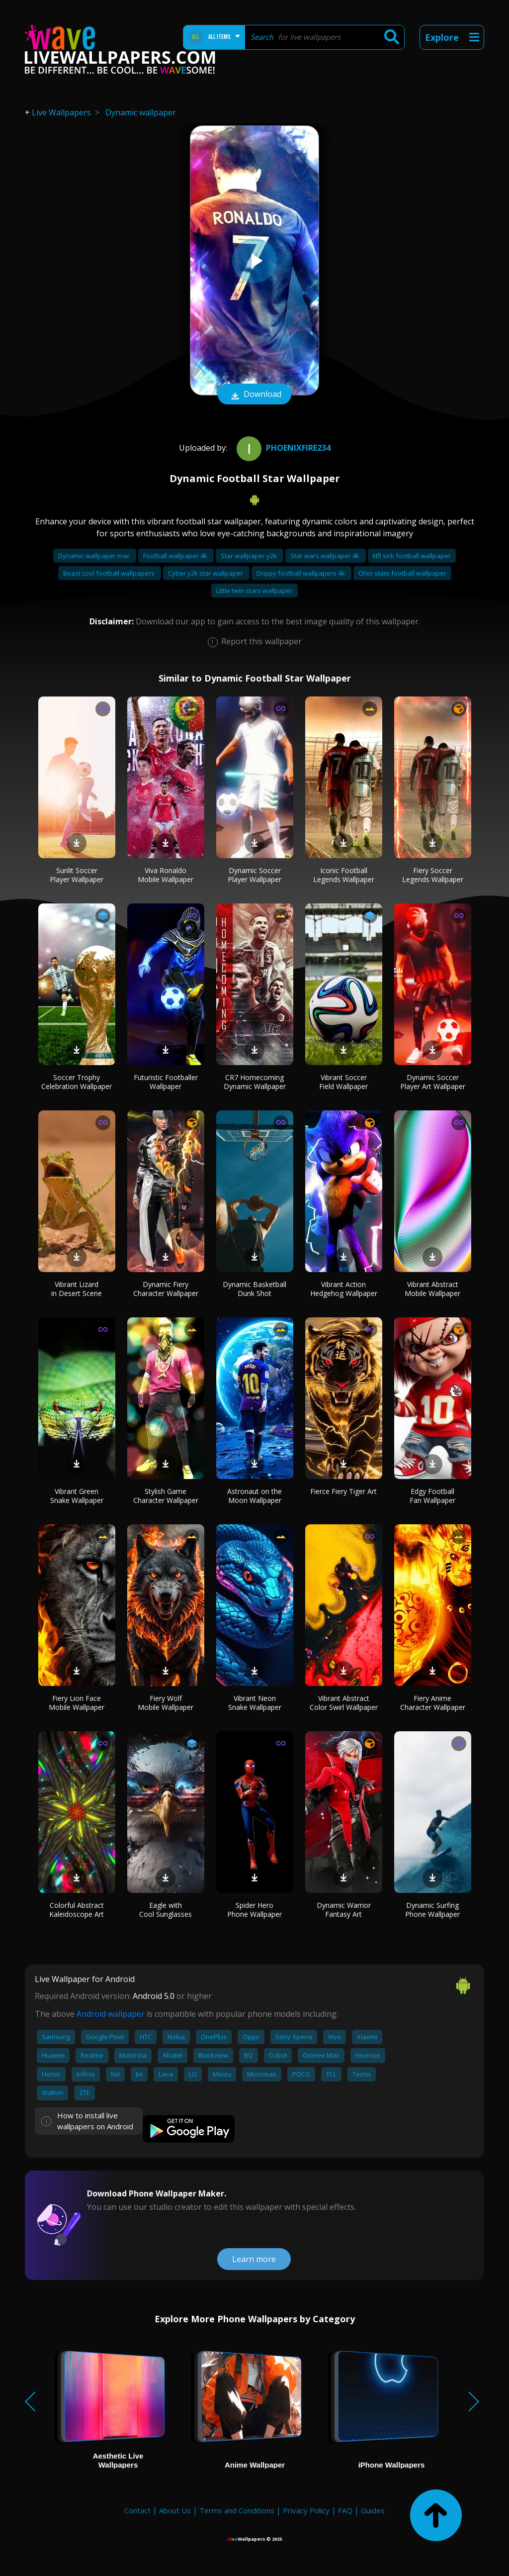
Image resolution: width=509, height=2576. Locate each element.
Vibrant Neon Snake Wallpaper (254, 1702)
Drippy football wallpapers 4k (301, 573)
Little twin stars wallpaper (254, 590)
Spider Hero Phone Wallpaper (254, 1909)
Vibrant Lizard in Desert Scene (76, 1289)
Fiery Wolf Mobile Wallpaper (165, 1702)
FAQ (345, 2510)
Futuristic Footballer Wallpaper (166, 1082)
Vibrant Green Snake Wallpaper (76, 1495)
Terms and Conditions (236, 2510)
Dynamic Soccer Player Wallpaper (254, 875)
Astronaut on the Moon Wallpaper (254, 1495)
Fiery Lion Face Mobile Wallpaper (76, 1702)
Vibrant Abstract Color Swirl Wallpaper (344, 1702)
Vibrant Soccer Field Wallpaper (343, 1082)
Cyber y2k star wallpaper (206, 573)
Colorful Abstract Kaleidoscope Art (76, 1909)
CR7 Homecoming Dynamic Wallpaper (255, 1082)
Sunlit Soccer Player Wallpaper (76, 875)
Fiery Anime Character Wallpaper (432, 1702)
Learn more (254, 2259)
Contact (137, 2510)
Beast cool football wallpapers (109, 573)
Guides (373, 2510)
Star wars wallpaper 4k (325, 555)
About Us (175, 2510)
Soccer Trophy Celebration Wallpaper (76, 1082)
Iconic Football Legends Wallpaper (343, 875)
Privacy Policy (306, 2510)
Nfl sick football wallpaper (412, 555)
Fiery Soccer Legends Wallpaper (432, 875)
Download (254, 395)
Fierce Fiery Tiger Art (343, 1491)
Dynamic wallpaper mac (94, 555)
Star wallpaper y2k (249, 555)
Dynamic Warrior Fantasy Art (344, 1909)
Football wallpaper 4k (176, 555)
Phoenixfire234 (282, 447)
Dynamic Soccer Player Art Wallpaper (432, 1082)
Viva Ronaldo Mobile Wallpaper (165, 875)
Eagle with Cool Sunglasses (165, 1909)
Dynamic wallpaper (140, 112)
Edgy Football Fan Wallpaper (432, 1495)
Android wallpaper (111, 2013)
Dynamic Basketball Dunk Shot (254, 1289)
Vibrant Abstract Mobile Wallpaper (432, 1289)
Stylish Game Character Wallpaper (165, 1495)
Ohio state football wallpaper (402, 573)
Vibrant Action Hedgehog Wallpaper (343, 1289)
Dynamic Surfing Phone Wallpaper (432, 1909)
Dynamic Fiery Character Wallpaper (165, 1289)
